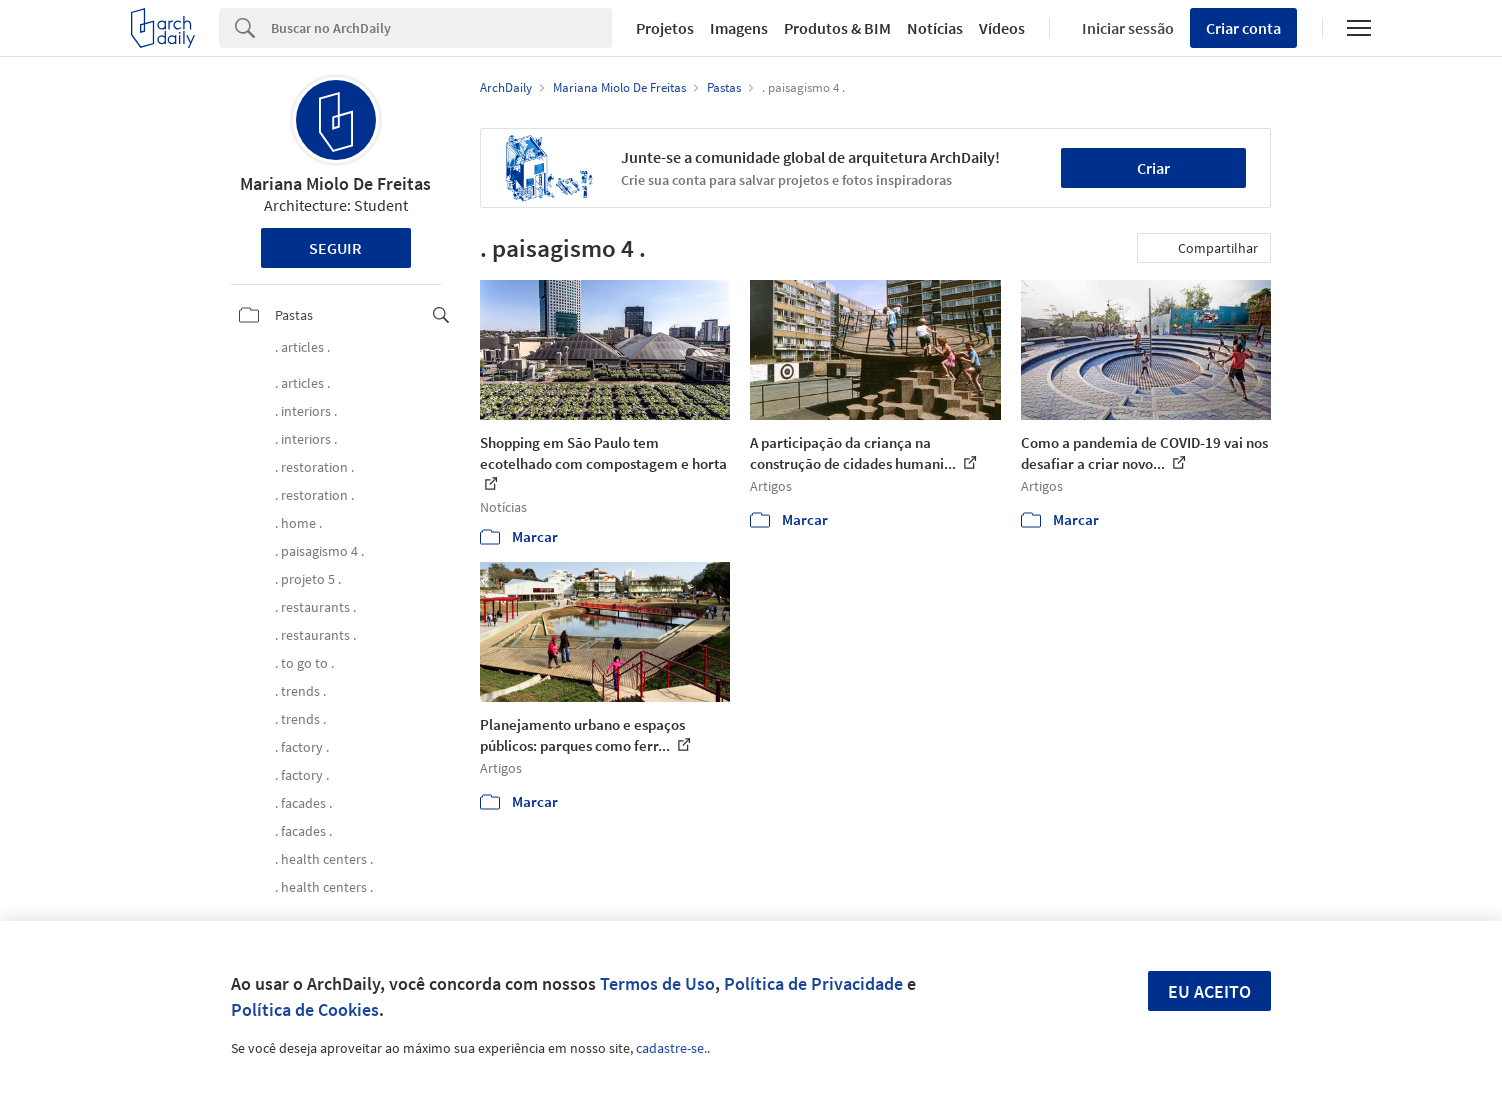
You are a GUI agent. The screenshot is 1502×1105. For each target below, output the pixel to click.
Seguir (335, 248)
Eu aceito (1209, 991)
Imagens (739, 28)
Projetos (665, 28)
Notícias (935, 28)
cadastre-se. (671, 1048)
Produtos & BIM (837, 28)
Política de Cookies (305, 1009)
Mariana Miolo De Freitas (335, 183)
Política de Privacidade (813, 983)
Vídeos (1002, 28)
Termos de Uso (657, 983)
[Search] (441, 28)
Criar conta (1243, 28)
